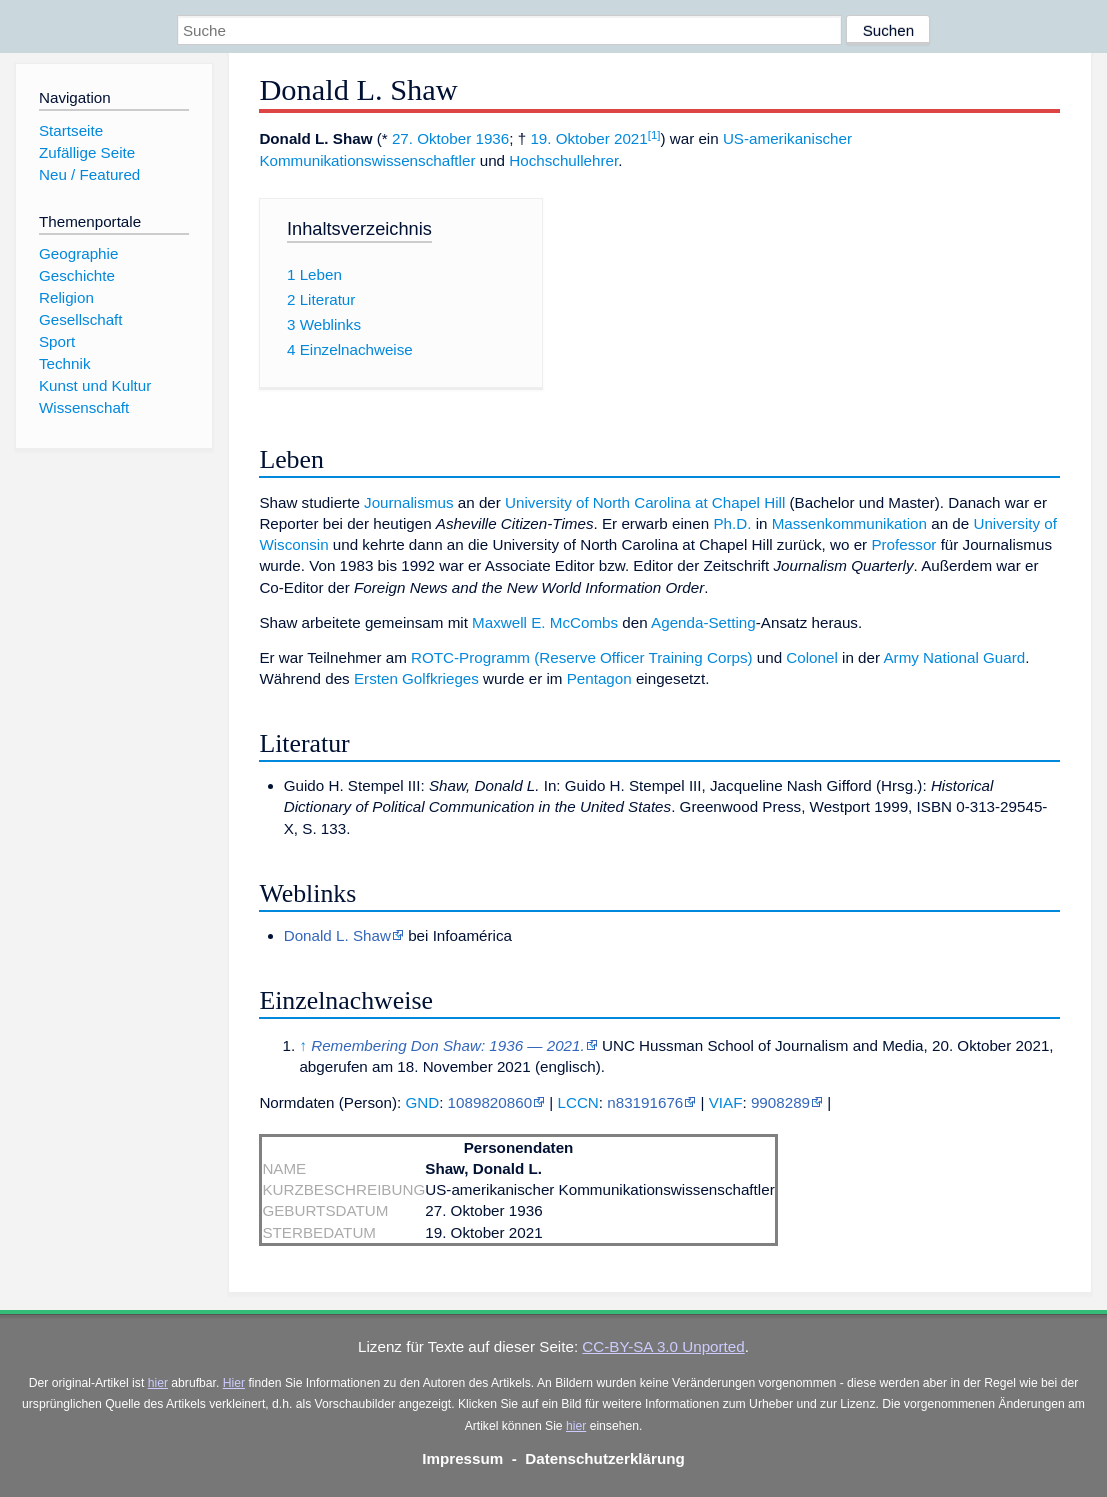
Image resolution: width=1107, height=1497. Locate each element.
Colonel (812, 657)
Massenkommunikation (849, 523)
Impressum (462, 1458)
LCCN (577, 1102)
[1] (654, 135)
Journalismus (408, 502)
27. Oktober (431, 138)
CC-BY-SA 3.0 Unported (663, 1346)
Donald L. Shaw (337, 935)
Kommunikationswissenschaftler (367, 160)
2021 (631, 138)
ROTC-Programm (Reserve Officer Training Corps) (582, 657)
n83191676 (645, 1102)
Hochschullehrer (563, 160)
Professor (903, 544)
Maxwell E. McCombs (545, 622)
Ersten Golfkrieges (416, 678)
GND (422, 1102)
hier (158, 1383)
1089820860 (490, 1102)
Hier (234, 1383)
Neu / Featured (89, 174)
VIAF (726, 1102)
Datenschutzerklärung (605, 1458)
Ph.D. (732, 523)
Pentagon (599, 678)
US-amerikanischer (787, 138)
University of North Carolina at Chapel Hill (645, 502)
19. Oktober (569, 138)
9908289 (780, 1102)
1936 (492, 138)
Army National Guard (954, 657)
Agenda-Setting (703, 622)
